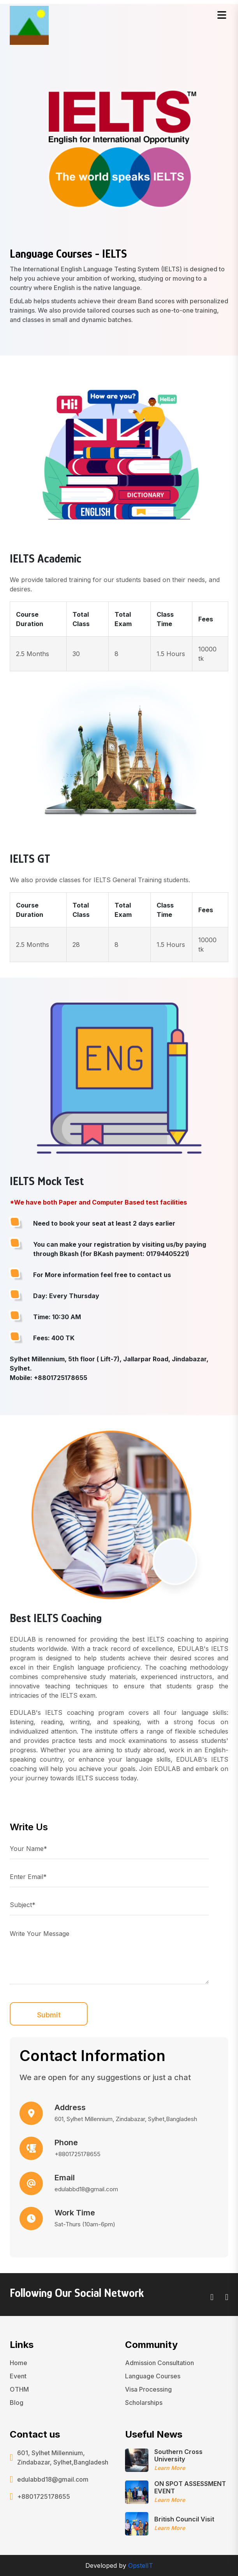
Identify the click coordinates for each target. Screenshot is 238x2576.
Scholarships (143, 2402)
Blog (16, 2402)
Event (18, 2376)
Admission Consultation (159, 2363)
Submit (49, 2015)
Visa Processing (148, 2389)
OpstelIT (140, 2565)
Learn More (169, 2468)
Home (18, 2363)
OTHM (19, 2389)
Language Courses (152, 2376)
